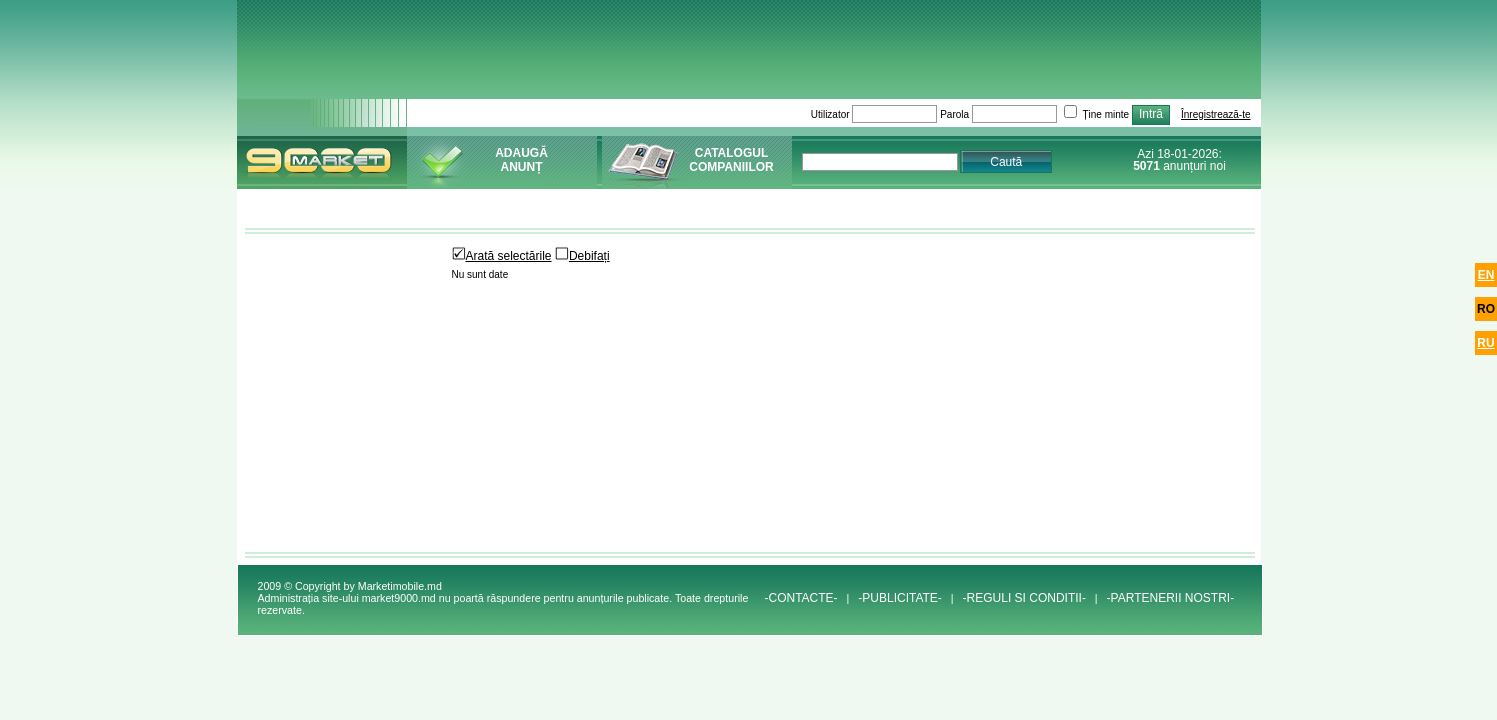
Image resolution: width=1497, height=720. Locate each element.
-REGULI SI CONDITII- (1024, 598)
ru (1485, 343)
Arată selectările (502, 256)
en (1486, 275)
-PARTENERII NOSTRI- (1171, 598)
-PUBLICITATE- (900, 598)
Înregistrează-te (1215, 114)
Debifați (582, 256)
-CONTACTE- (800, 598)
